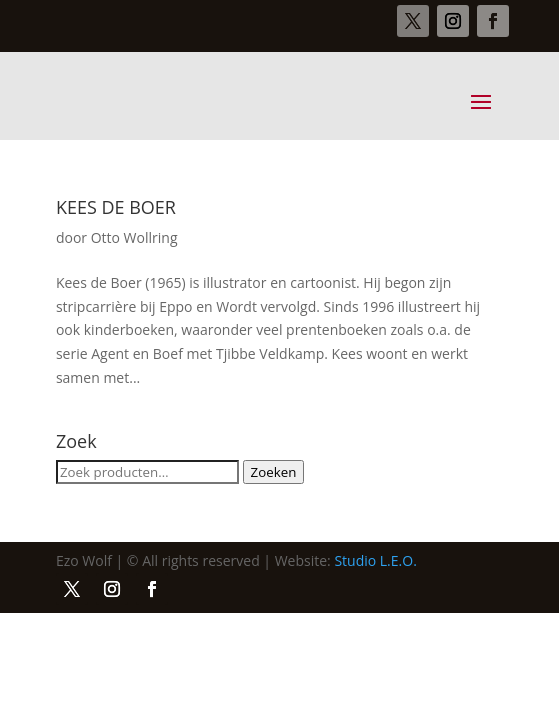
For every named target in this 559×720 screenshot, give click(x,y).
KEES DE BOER (116, 207)
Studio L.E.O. (375, 560)
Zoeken (274, 472)
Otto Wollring (134, 237)
